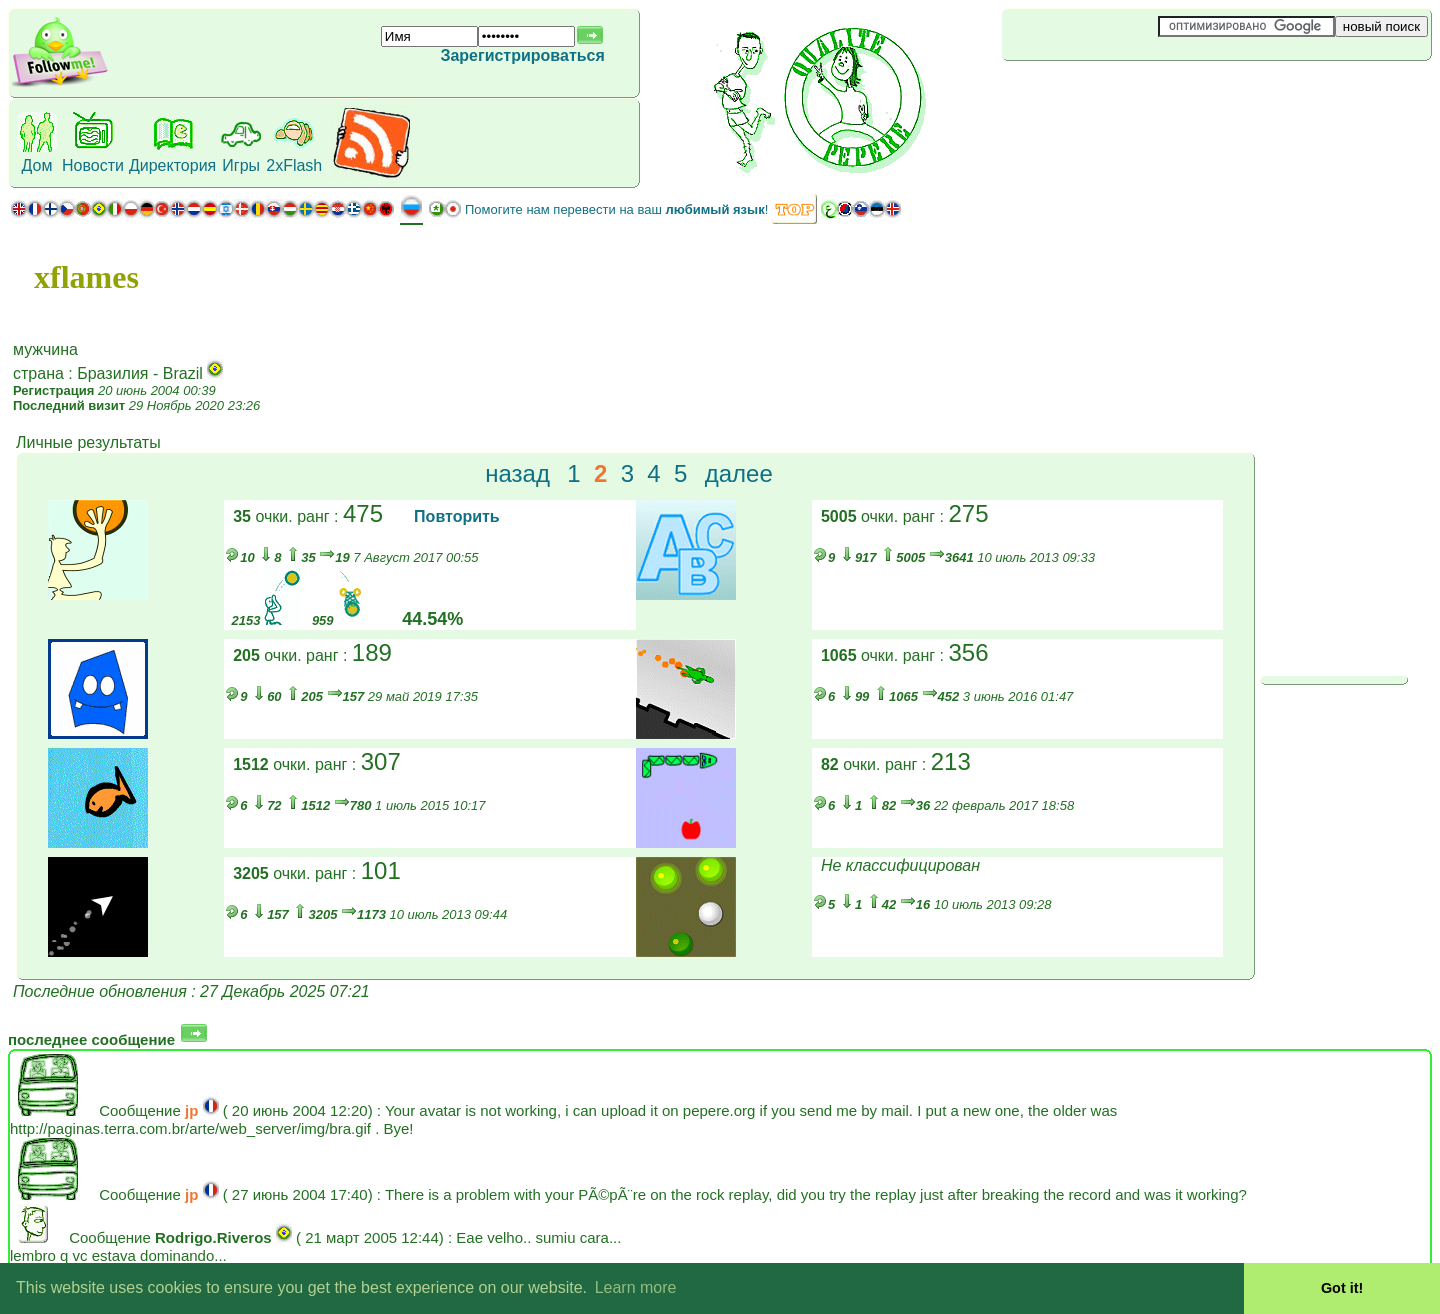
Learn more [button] (636, 1287)
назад (517, 473)
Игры (241, 165)
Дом (37, 165)
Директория (172, 165)
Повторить (457, 516)
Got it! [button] (1342, 1288)
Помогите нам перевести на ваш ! (616, 209)
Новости (93, 165)
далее (739, 473)
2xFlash (294, 165)
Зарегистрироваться (522, 55)
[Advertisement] (1121, 94)
